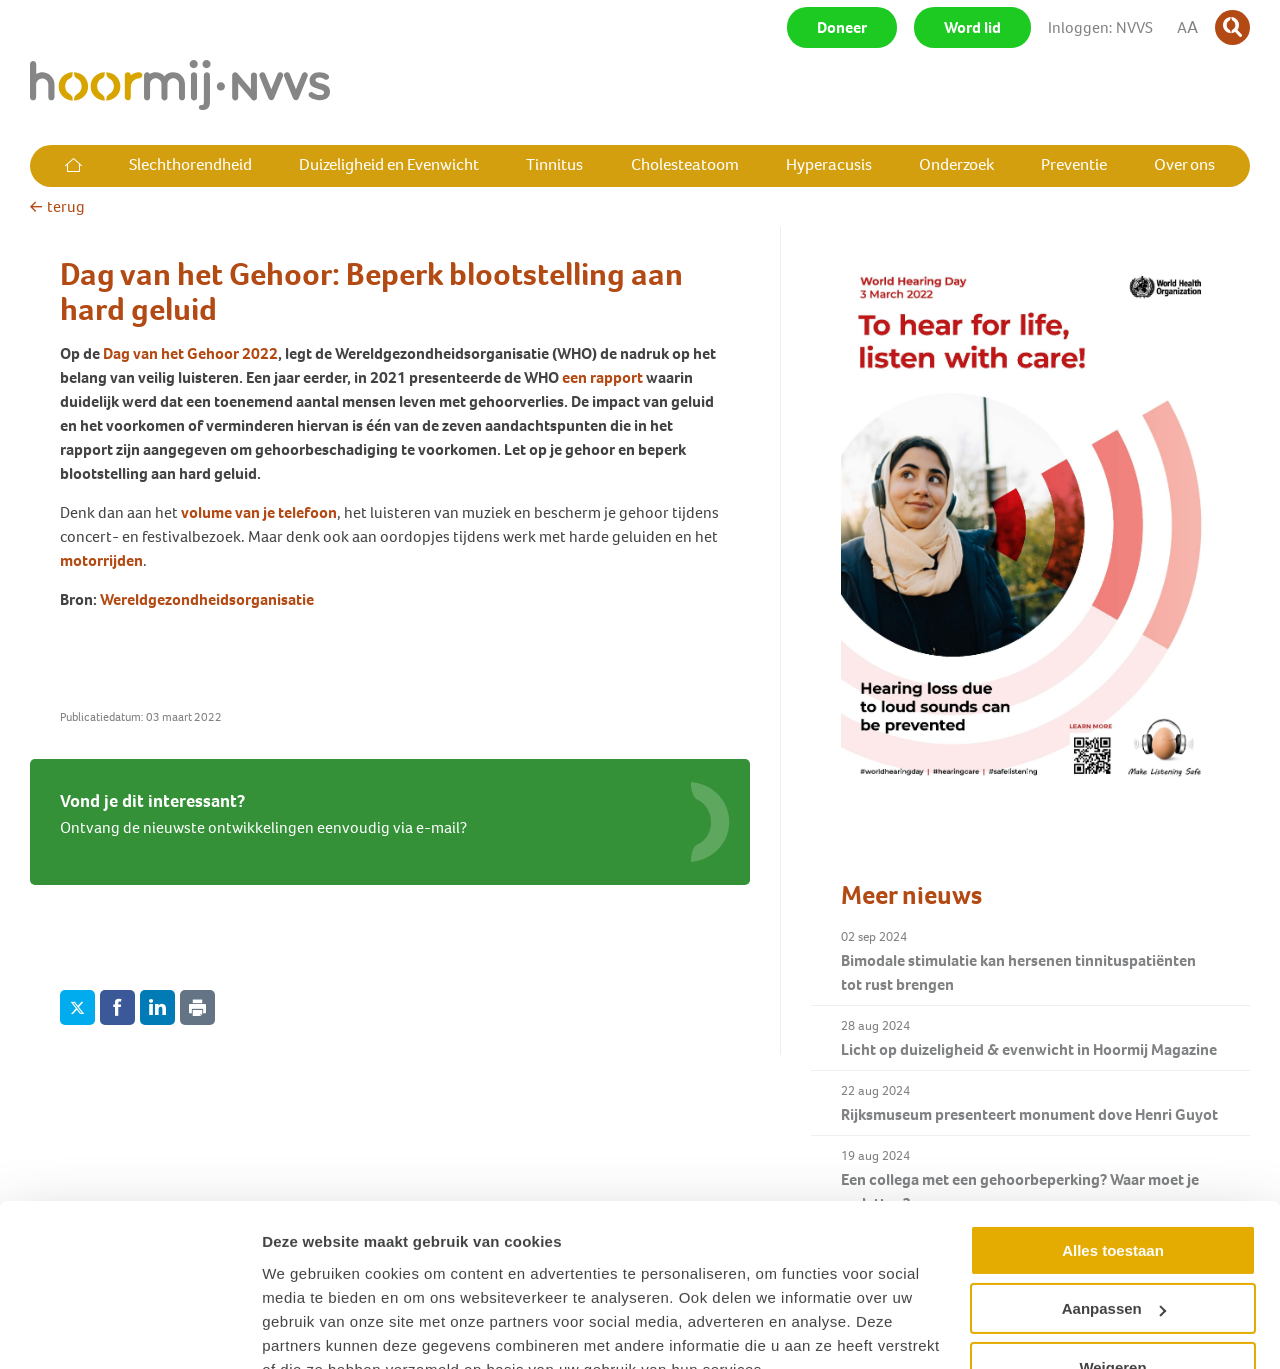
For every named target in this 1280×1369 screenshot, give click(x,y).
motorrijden (101, 560)
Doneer (842, 27)
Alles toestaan (1113, 1155)
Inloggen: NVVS (1100, 27)
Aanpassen (1114, 1213)
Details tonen (309, 1329)
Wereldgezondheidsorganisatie (207, 599)
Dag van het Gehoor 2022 (190, 353)
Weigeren (1112, 1272)
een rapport (604, 377)
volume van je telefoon (259, 512)
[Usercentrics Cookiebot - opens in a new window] (129, 1330)
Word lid (972, 27)
